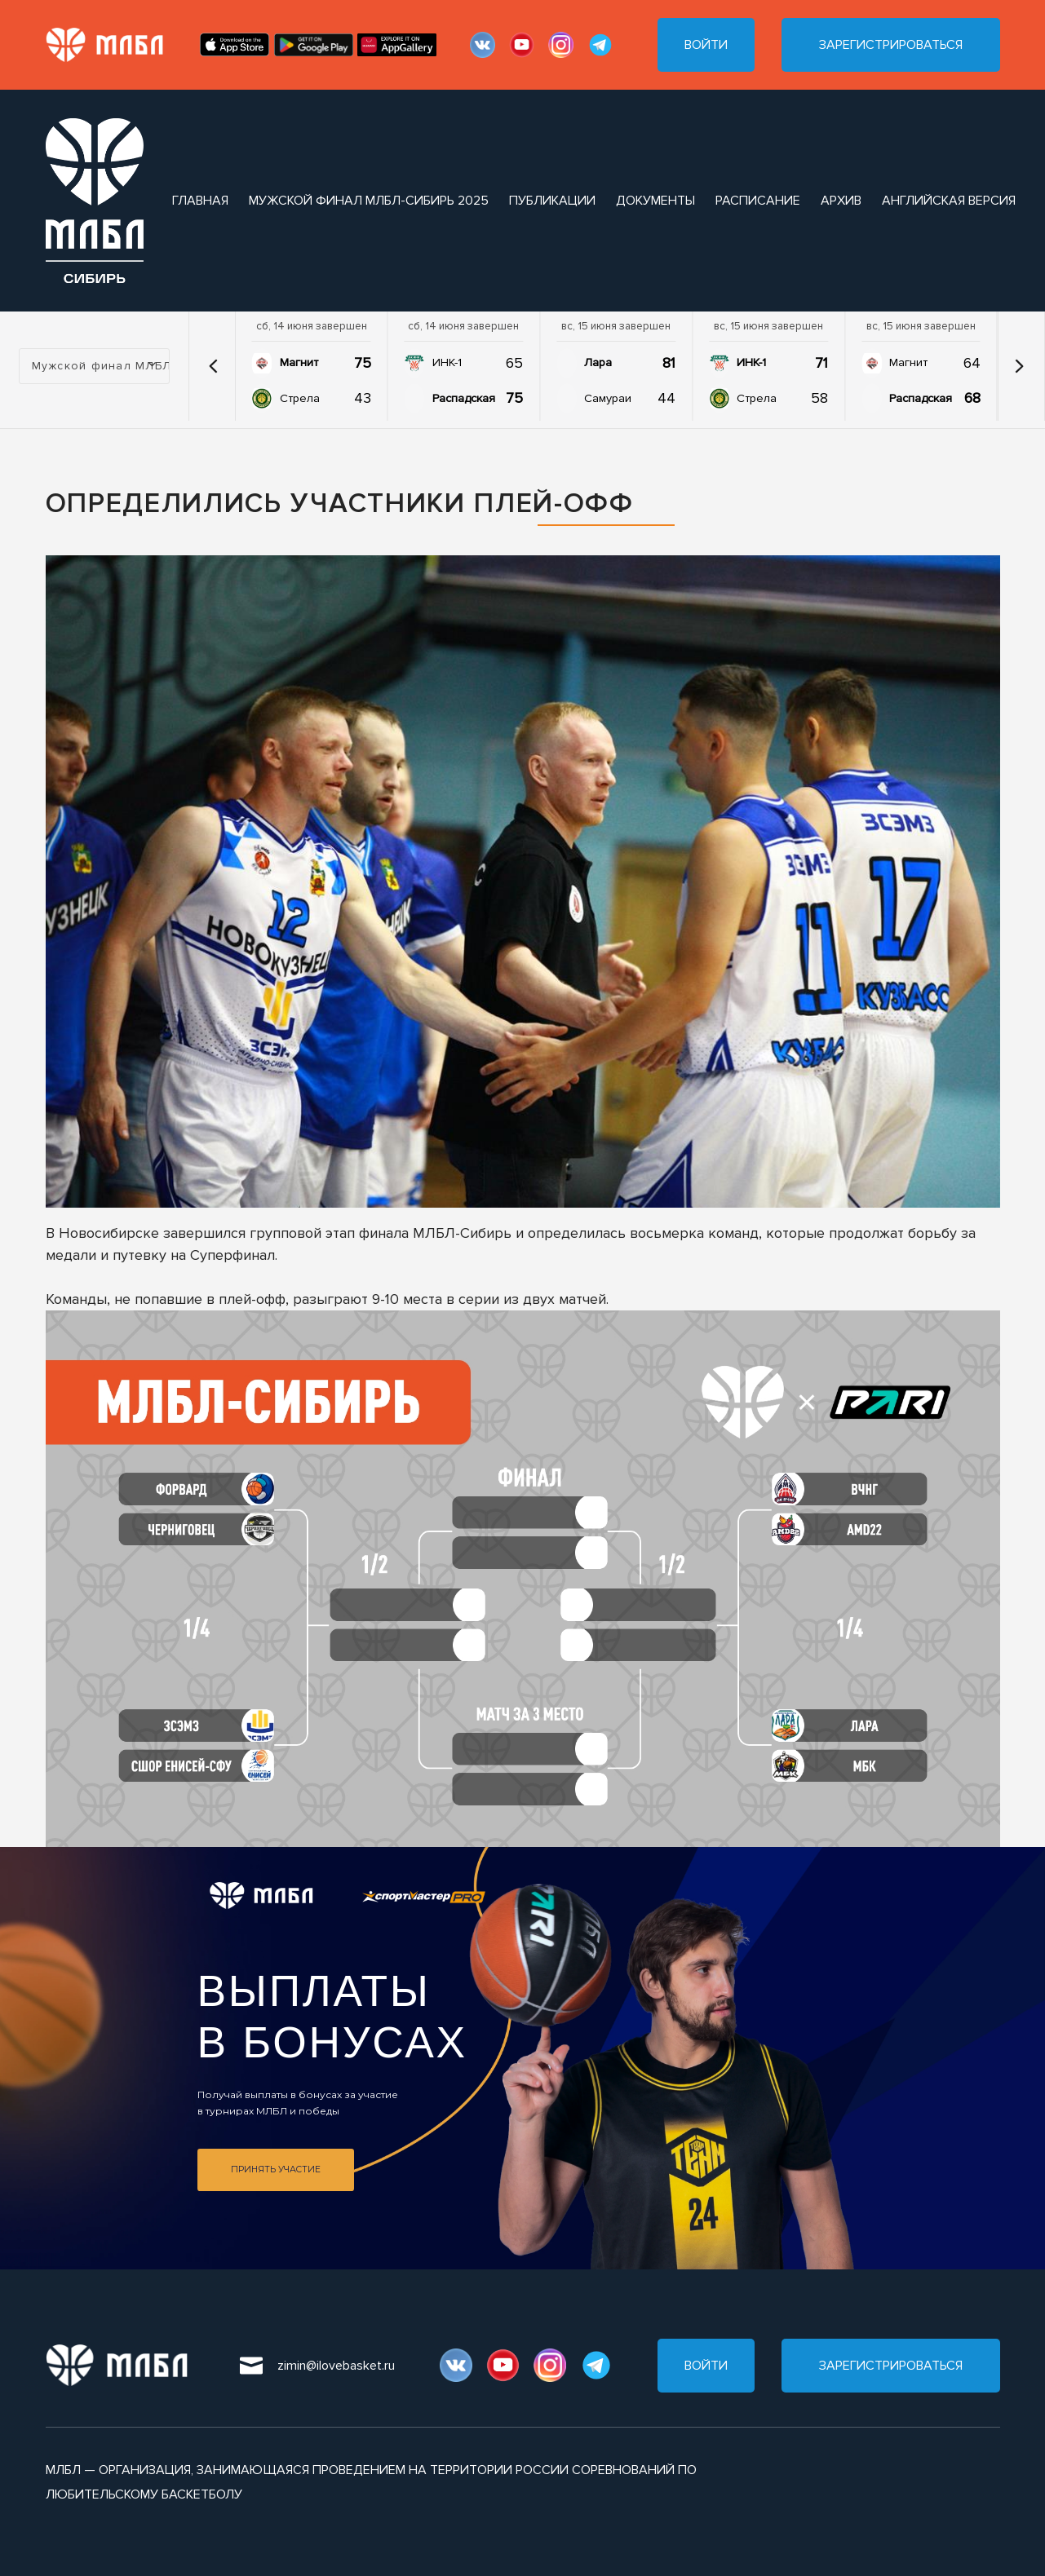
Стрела (300, 398)
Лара (598, 362)
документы (655, 200)
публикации (552, 200)
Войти (706, 45)
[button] (214, 366)
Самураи (607, 398)
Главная (200, 200)
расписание (757, 200)
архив (841, 200)
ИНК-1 (447, 362)
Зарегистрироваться (891, 45)
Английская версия (949, 200)
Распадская (463, 398)
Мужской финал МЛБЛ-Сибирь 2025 (369, 200)
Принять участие (276, 2169)
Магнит (299, 362)
